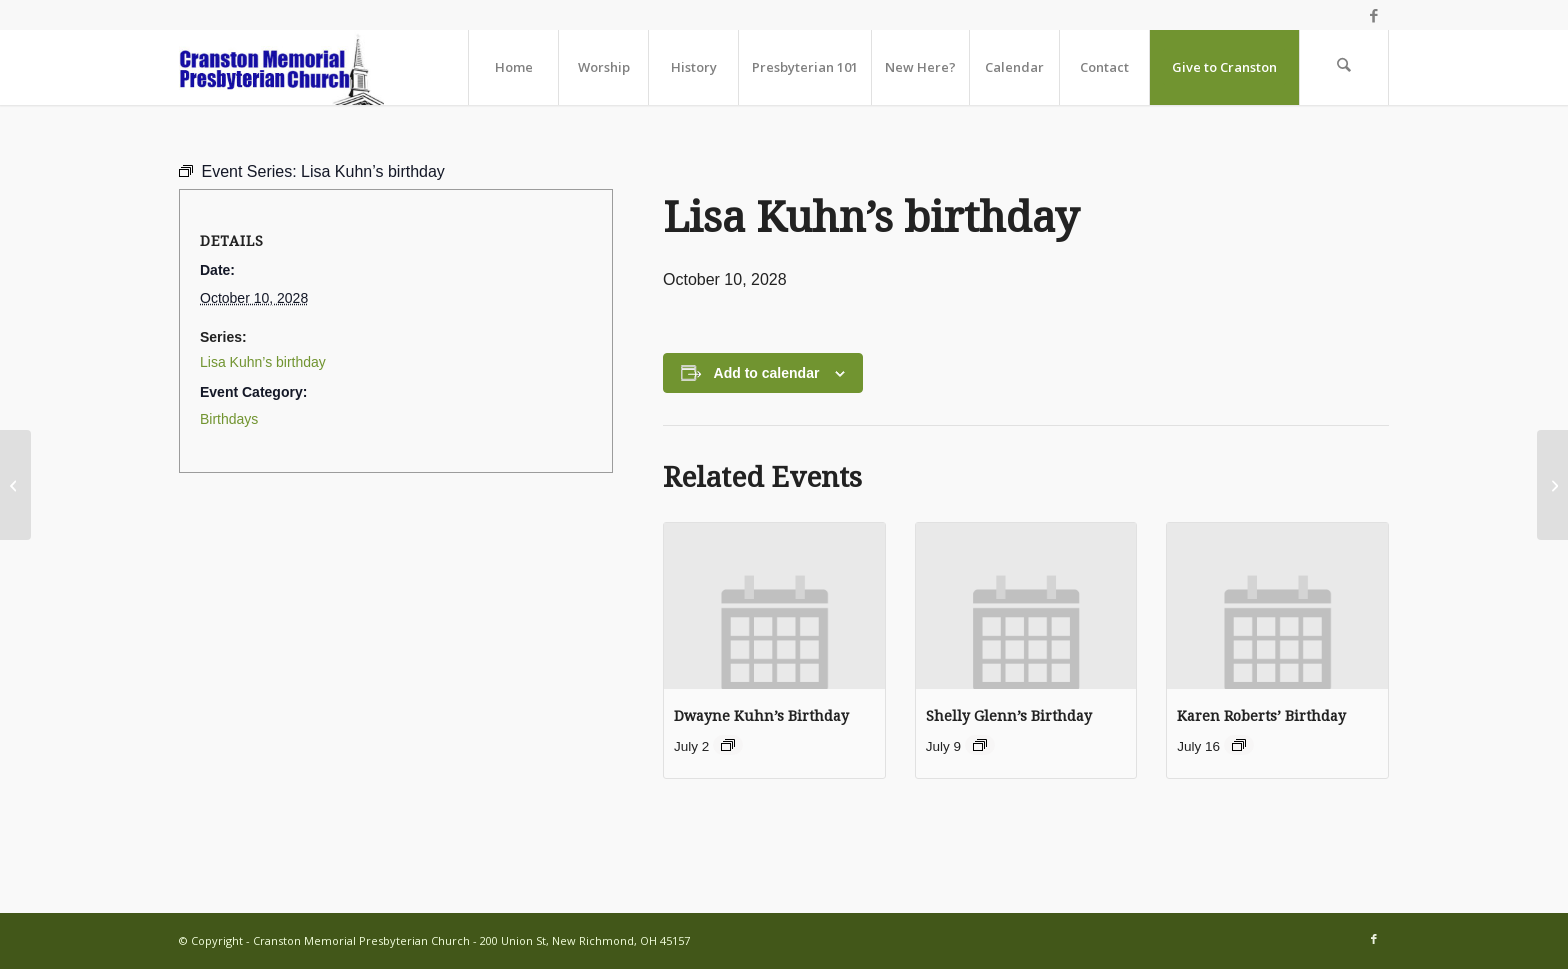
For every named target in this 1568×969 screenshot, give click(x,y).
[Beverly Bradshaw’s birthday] (1552, 485)
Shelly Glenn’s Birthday (1009, 716)
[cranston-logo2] (281, 67)
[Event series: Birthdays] (728, 745)
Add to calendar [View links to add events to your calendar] (767, 373)
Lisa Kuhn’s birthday (263, 362)
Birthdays (229, 419)
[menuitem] (513, 67)
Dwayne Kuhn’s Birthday (761, 716)
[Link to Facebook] (1374, 15)
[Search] (1344, 67)
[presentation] (774, 605)
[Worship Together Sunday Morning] (15, 485)
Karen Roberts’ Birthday (1261, 716)
